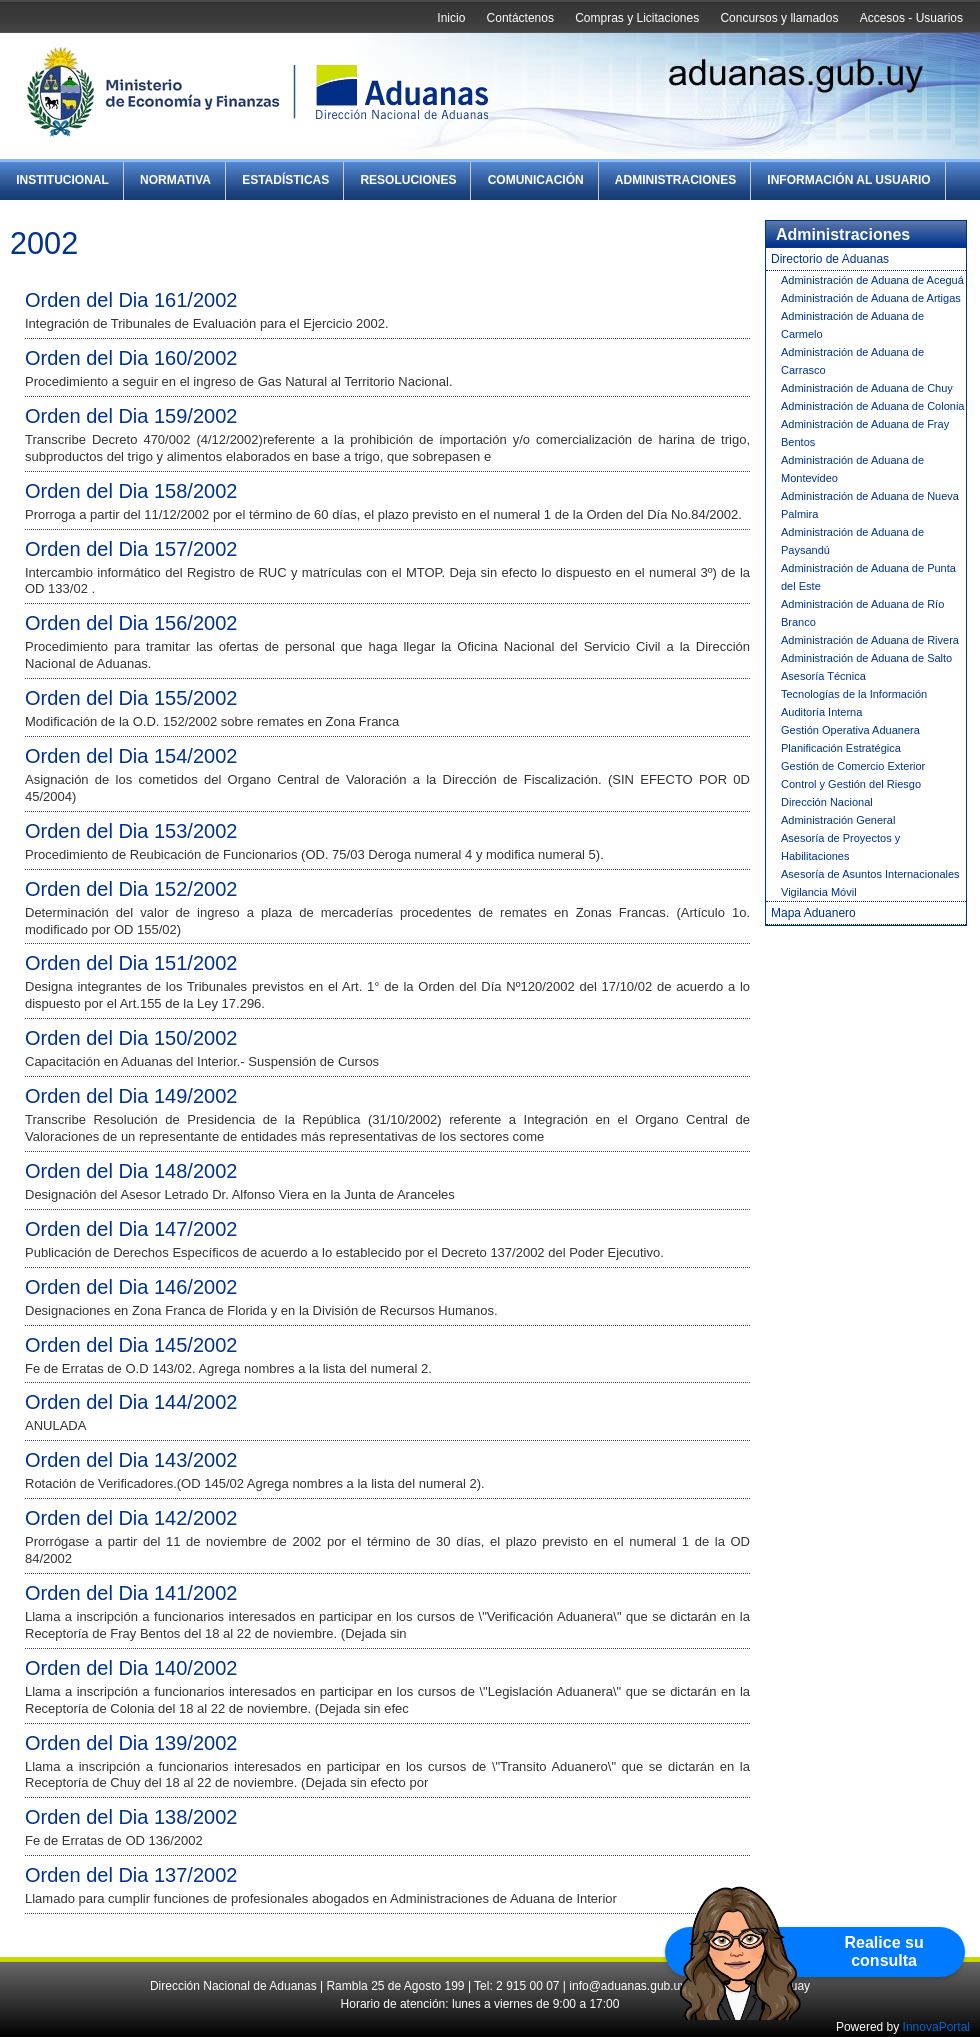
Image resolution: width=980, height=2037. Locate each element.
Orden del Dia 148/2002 (131, 1171)
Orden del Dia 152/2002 (131, 889)
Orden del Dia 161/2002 (131, 300)
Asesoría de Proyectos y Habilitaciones (840, 847)
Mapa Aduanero (813, 913)
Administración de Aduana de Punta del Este (868, 577)
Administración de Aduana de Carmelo (852, 325)
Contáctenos (520, 18)
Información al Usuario (848, 180)
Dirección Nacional (827, 802)
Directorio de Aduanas (830, 259)
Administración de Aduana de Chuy (867, 388)
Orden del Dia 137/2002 (131, 1875)
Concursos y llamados (779, 18)
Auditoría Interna (821, 712)
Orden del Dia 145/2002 (131, 1345)
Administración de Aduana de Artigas (871, 298)
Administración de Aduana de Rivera (870, 640)
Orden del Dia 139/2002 (131, 1743)
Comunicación (536, 180)
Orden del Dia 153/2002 (131, 831)
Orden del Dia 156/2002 (131, 623)
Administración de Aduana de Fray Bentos (865, 433)
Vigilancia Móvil (819, 892)
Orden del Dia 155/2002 (131, 698)
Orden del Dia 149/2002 (131, 1096)
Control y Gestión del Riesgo (851, 784)
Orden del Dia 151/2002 (131, 963)
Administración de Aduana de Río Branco (862, 613)
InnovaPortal (936, 2027)
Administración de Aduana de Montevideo (852, 469)
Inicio (451, 18)
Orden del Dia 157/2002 (131, 549)
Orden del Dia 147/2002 (131, 1229)
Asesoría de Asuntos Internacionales (870, 874)
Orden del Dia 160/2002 (131, 358)
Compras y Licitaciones (637, 18)
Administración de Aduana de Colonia (872, 406)
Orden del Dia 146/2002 (131, 1287)
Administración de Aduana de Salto (866, 658)
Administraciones (675, 180)
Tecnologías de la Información (854, 694)
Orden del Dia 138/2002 (131, 1817)
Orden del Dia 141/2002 (131, 1593)
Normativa (175, 180)
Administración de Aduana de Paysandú (852, 541)
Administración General (838, 820)
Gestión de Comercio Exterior (853, 766)
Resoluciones (408, 180)
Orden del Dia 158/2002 (131, 491)
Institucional (62, 180)
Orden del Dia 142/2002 (131, 1518)
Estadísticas (285, 180)
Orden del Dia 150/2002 (131, 1038)
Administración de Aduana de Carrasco (852, 361)
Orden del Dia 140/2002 (131, 1668)
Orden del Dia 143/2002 (131, 1460)
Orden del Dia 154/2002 (131, 756)
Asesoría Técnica (823, 676)
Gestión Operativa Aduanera (850, 730)
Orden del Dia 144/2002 (131, 1402)
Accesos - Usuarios (911, 18)
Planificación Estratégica (841, 748)
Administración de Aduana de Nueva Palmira (870, 505)
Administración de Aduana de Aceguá (872, 280)
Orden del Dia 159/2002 (131, 416)
